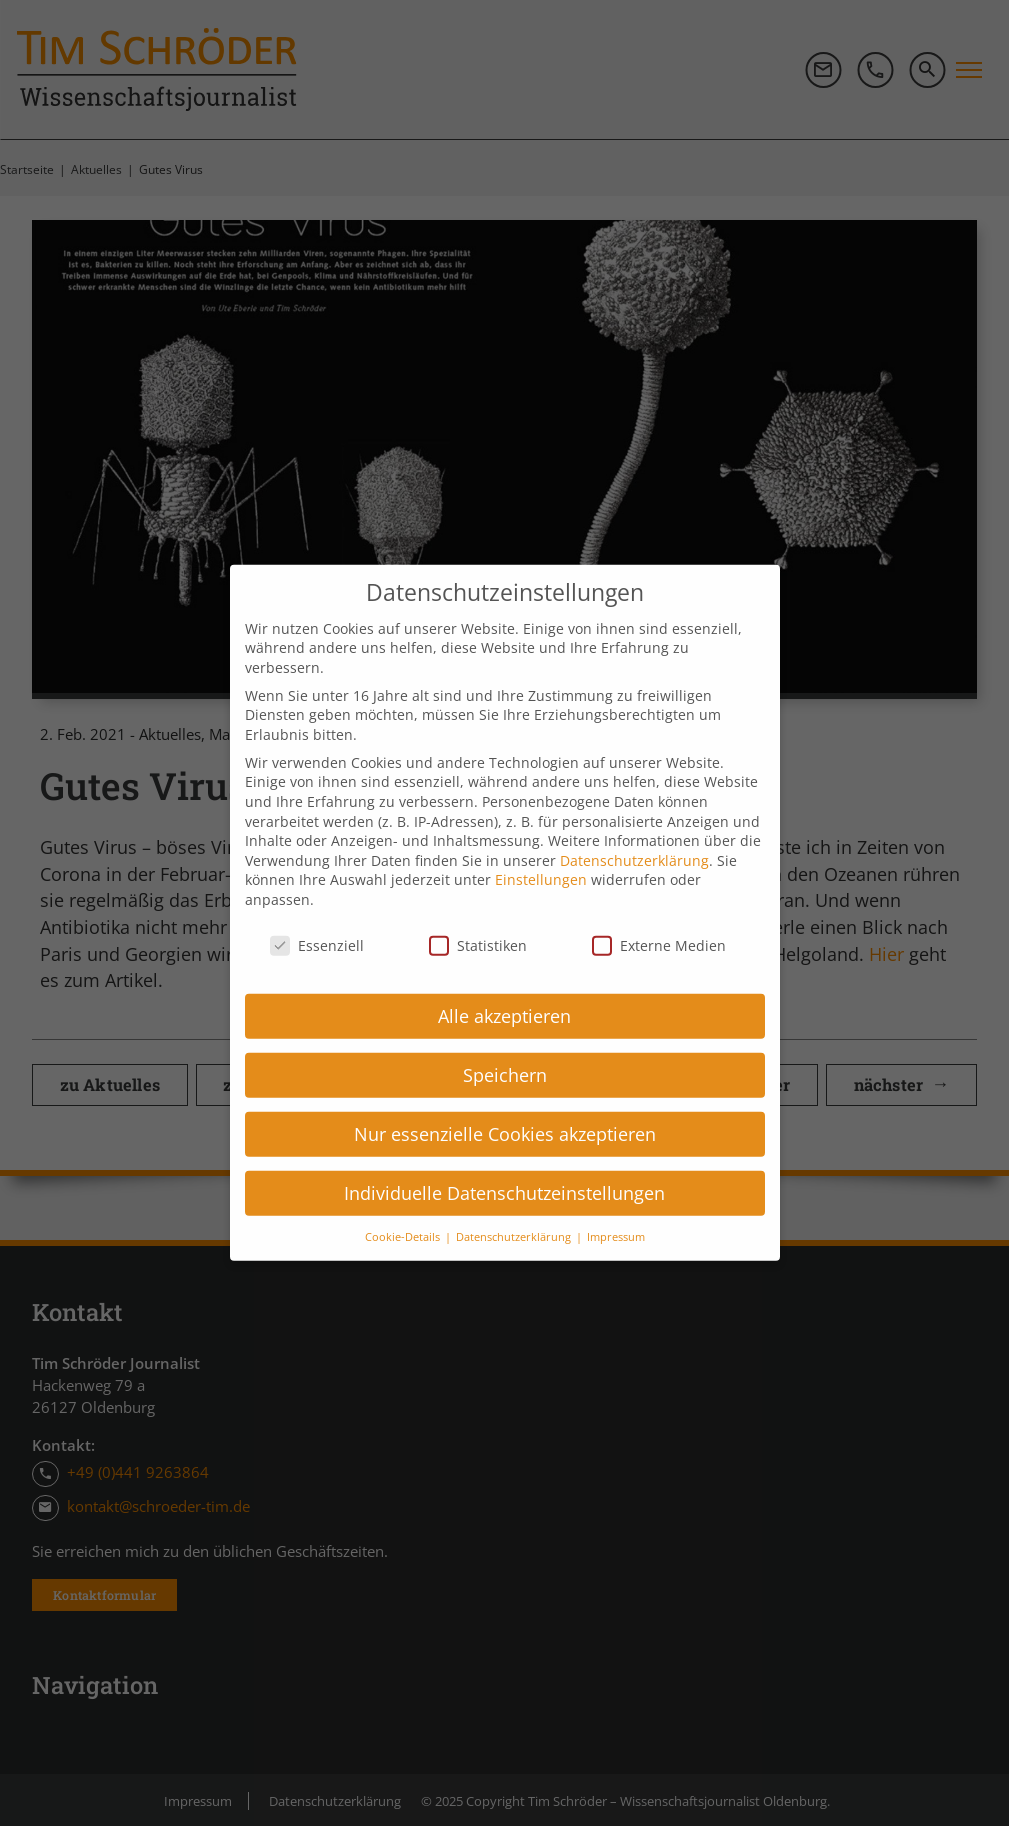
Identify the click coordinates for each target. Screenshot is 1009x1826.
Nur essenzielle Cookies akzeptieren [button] (505, 1106)
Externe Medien (659, 917)
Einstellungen (541, 852)
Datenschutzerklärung (634, 832)
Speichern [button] (505, 1047)
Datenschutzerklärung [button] (515, 1209)
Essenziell (317, 917)
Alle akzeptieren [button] (504, 988)
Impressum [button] (616, 1209)
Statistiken (478, 917)
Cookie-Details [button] (404, 1209)
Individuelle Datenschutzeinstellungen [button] (504, 1165)
